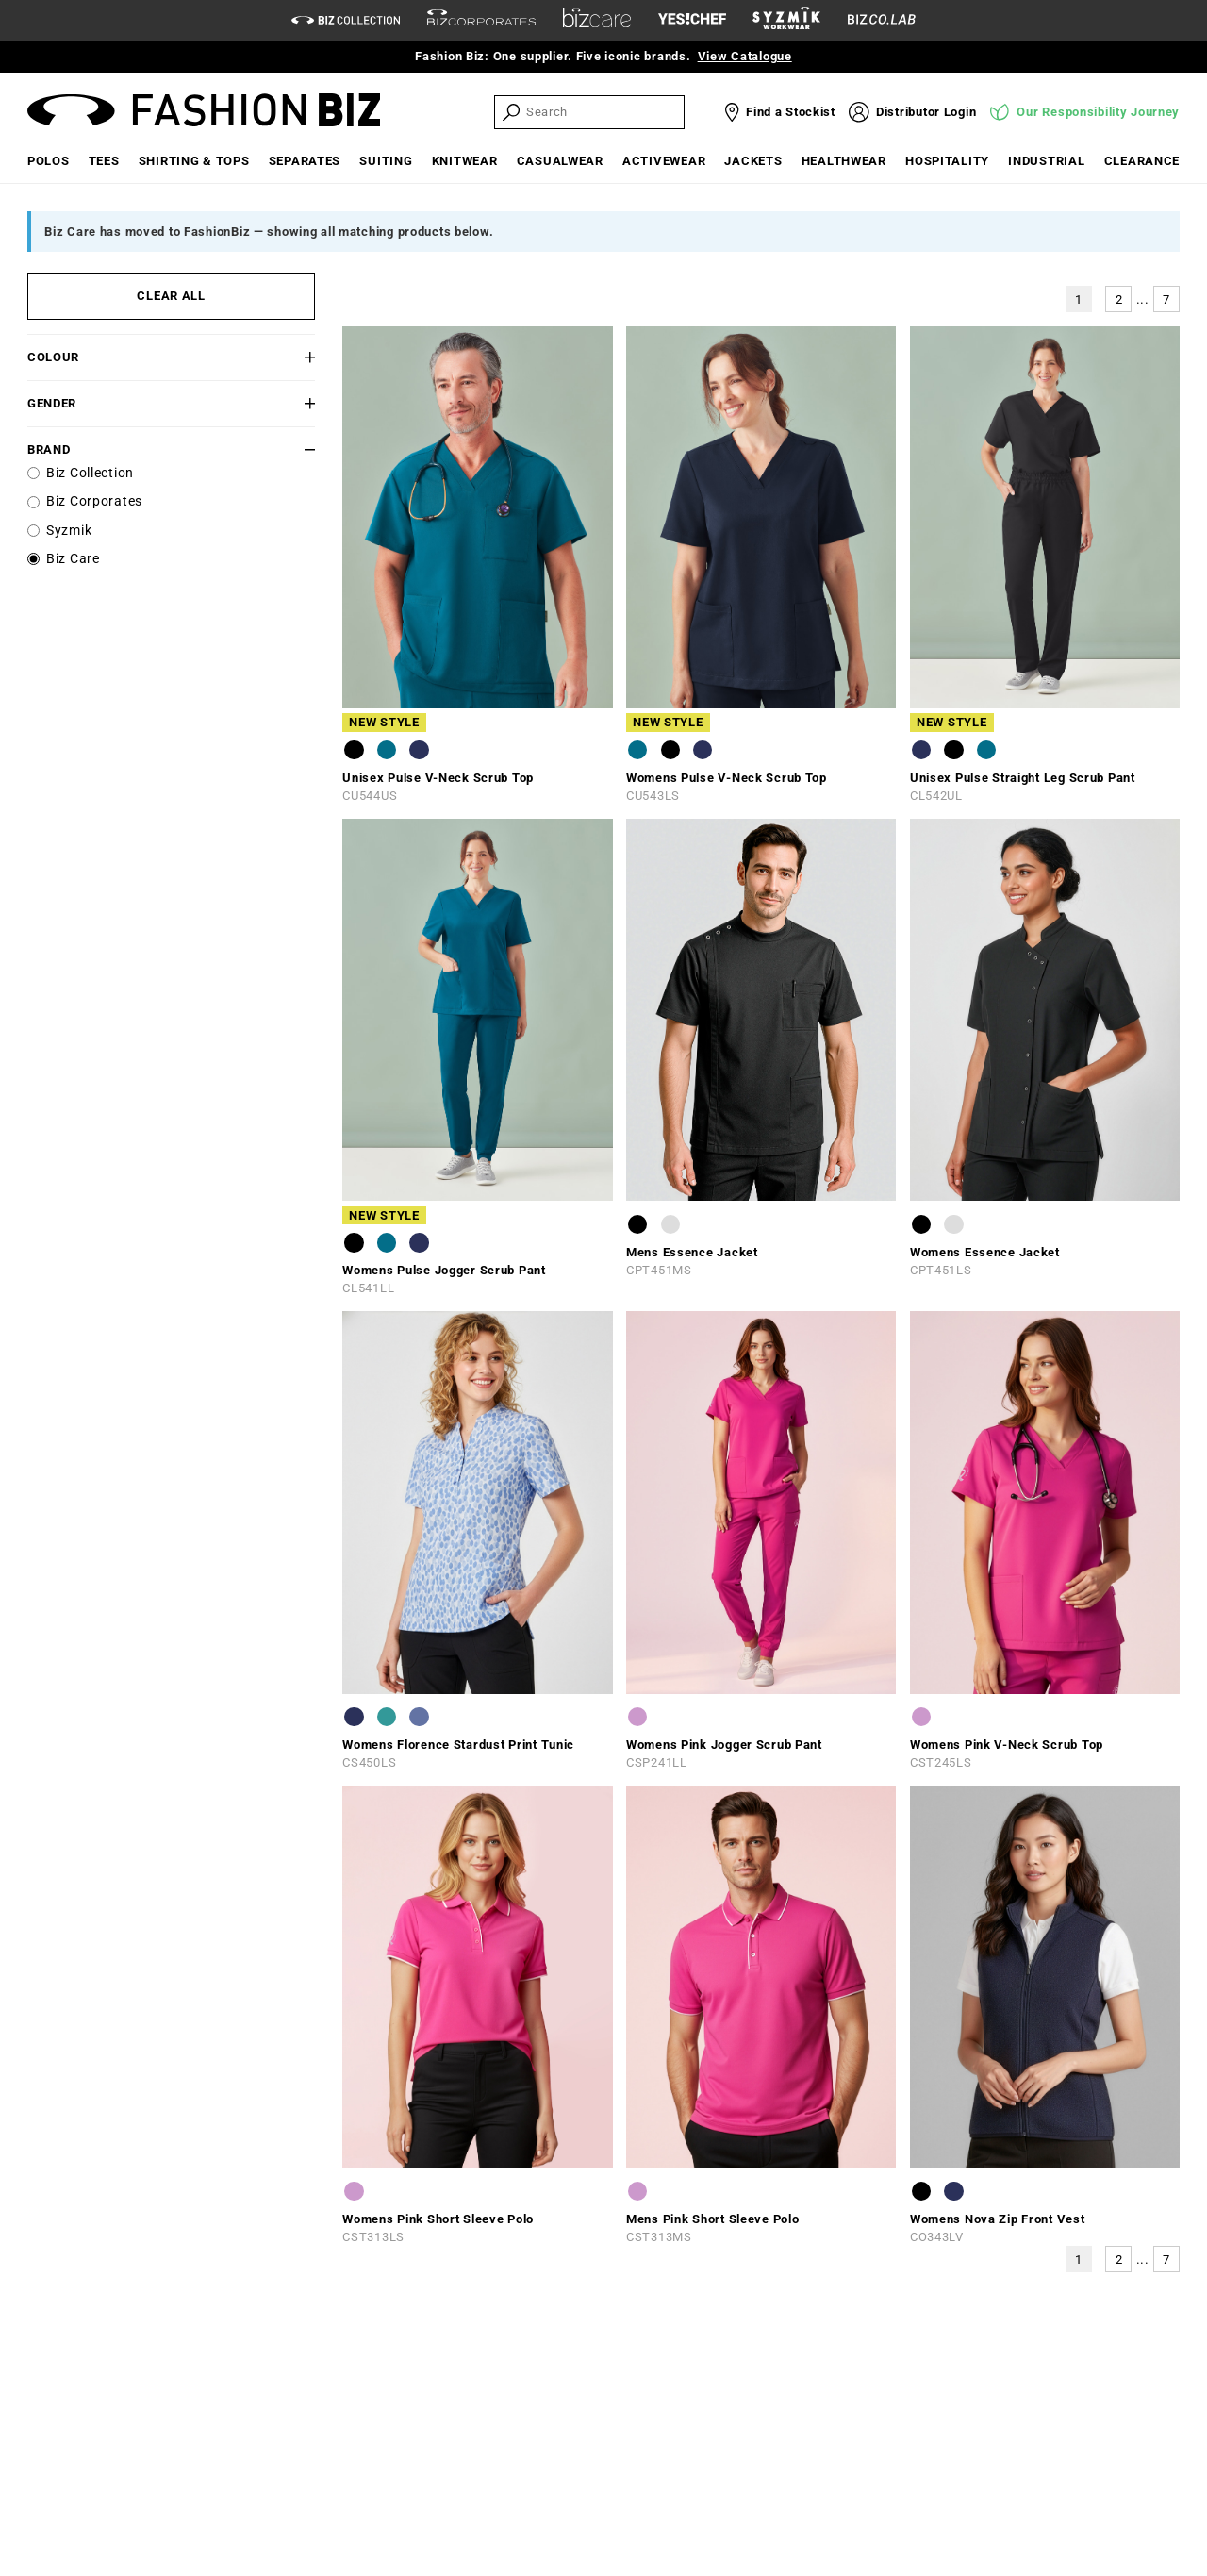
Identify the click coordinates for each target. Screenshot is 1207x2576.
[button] (291, 357)
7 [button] (1166, 299)
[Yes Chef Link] (692, 20)
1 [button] (1079, 299)
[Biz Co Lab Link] (882, 20)
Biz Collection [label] (90, 473)
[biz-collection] (345, 20)
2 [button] (1119, 299)
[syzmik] (786, 21)
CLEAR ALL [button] (171, 296)
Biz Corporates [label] (94, 501)
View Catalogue (745, 56)
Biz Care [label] (73, 559)
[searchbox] (603, 112)
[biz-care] (597, 20)
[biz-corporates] (481, 20)
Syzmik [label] (68, 531)
